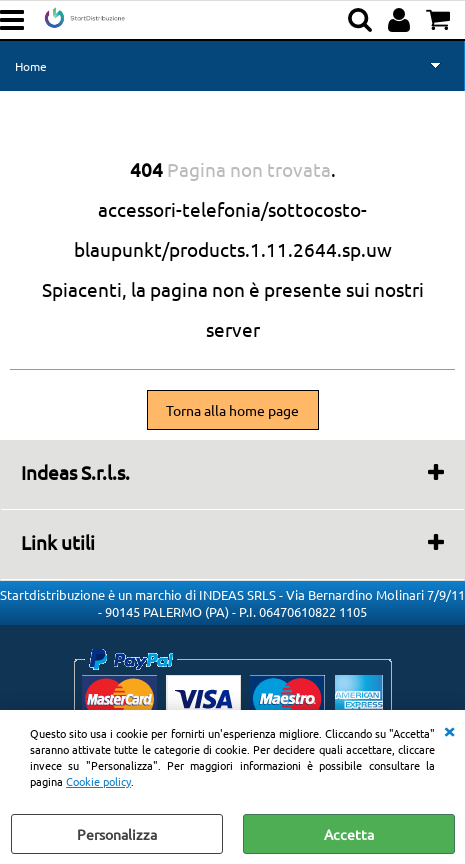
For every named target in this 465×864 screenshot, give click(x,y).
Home (31, 66)
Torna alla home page (232, 410)
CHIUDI (449, 730)
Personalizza (117, 834)
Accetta (349, 834)
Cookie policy (98, 781)
